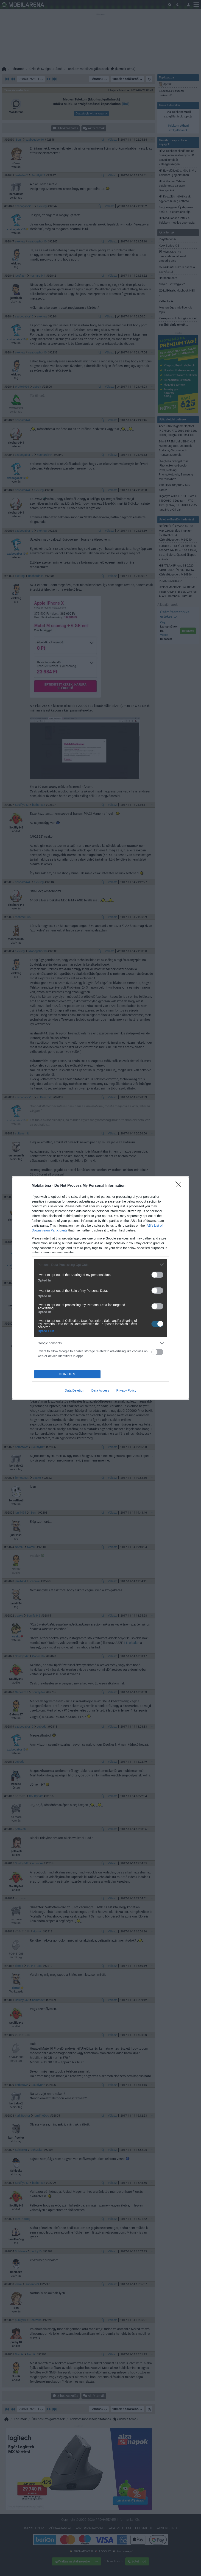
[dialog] (100, 1288)
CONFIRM (67, 1374)
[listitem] (100, 1264)
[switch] (157, 1275)
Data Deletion (74, 1390)
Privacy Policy (126, 1390)
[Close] (180, 1185)
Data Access (100, 1390)
